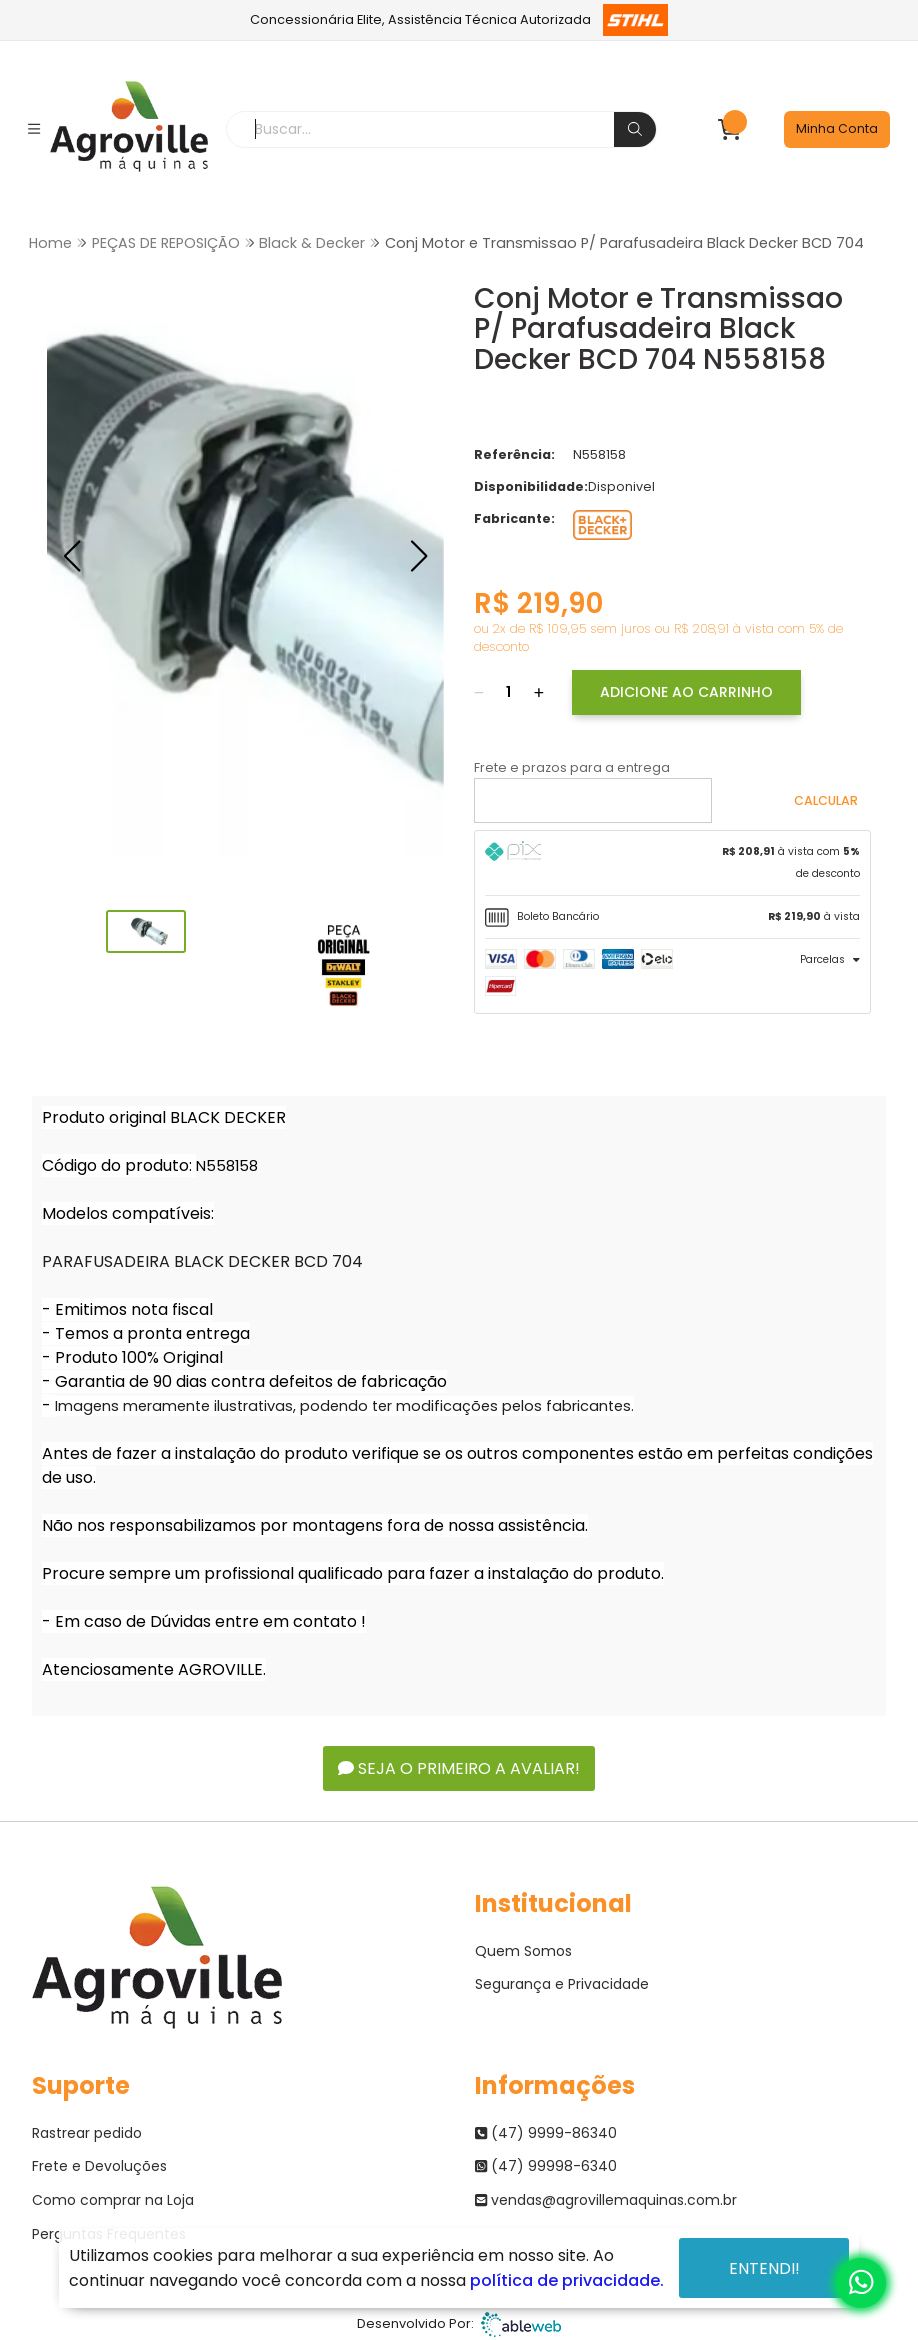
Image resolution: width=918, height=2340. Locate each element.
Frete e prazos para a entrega (572, 767)
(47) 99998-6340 (546, 2166)
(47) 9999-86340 (546, 2133)
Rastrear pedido (87, 2133)
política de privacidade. (567, 2280)
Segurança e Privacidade (562, 1984)
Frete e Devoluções (99, 2166)
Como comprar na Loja (113, 2200)
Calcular (826, 800)
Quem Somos (523, 1951)
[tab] (672, 863)
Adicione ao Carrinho (686, 692)
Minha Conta (837, 128)
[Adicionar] (539, 692)
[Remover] (479, 692)
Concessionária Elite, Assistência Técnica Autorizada (459, 20)
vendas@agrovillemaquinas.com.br (606, 2200)
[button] (72, 556)
